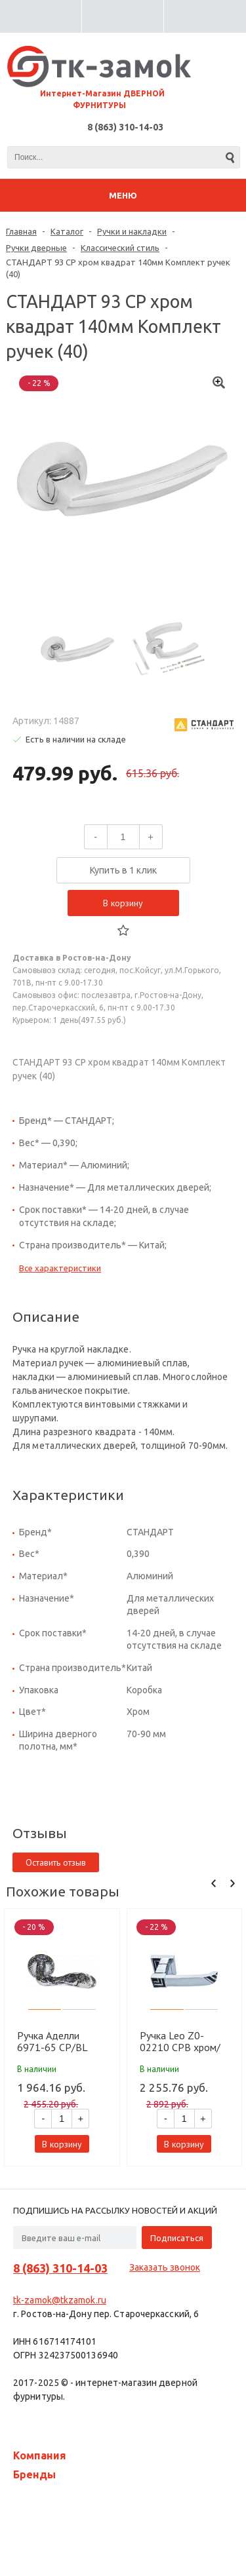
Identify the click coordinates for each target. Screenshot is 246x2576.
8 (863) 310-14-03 (125, 127)
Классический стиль (120, 247)
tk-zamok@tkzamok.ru (59, 2300)
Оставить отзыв (56, 1862)
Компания (39, 2455)
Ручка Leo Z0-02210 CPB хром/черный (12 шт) (180, 2041)
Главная (21, 231)
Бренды (34, 2474)
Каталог (67, 231)
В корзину (123, 903)
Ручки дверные (36, 247)
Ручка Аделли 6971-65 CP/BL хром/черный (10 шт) (55, 2041)
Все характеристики (60, 1268)
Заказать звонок (164, 2267)
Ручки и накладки (132, 231)
